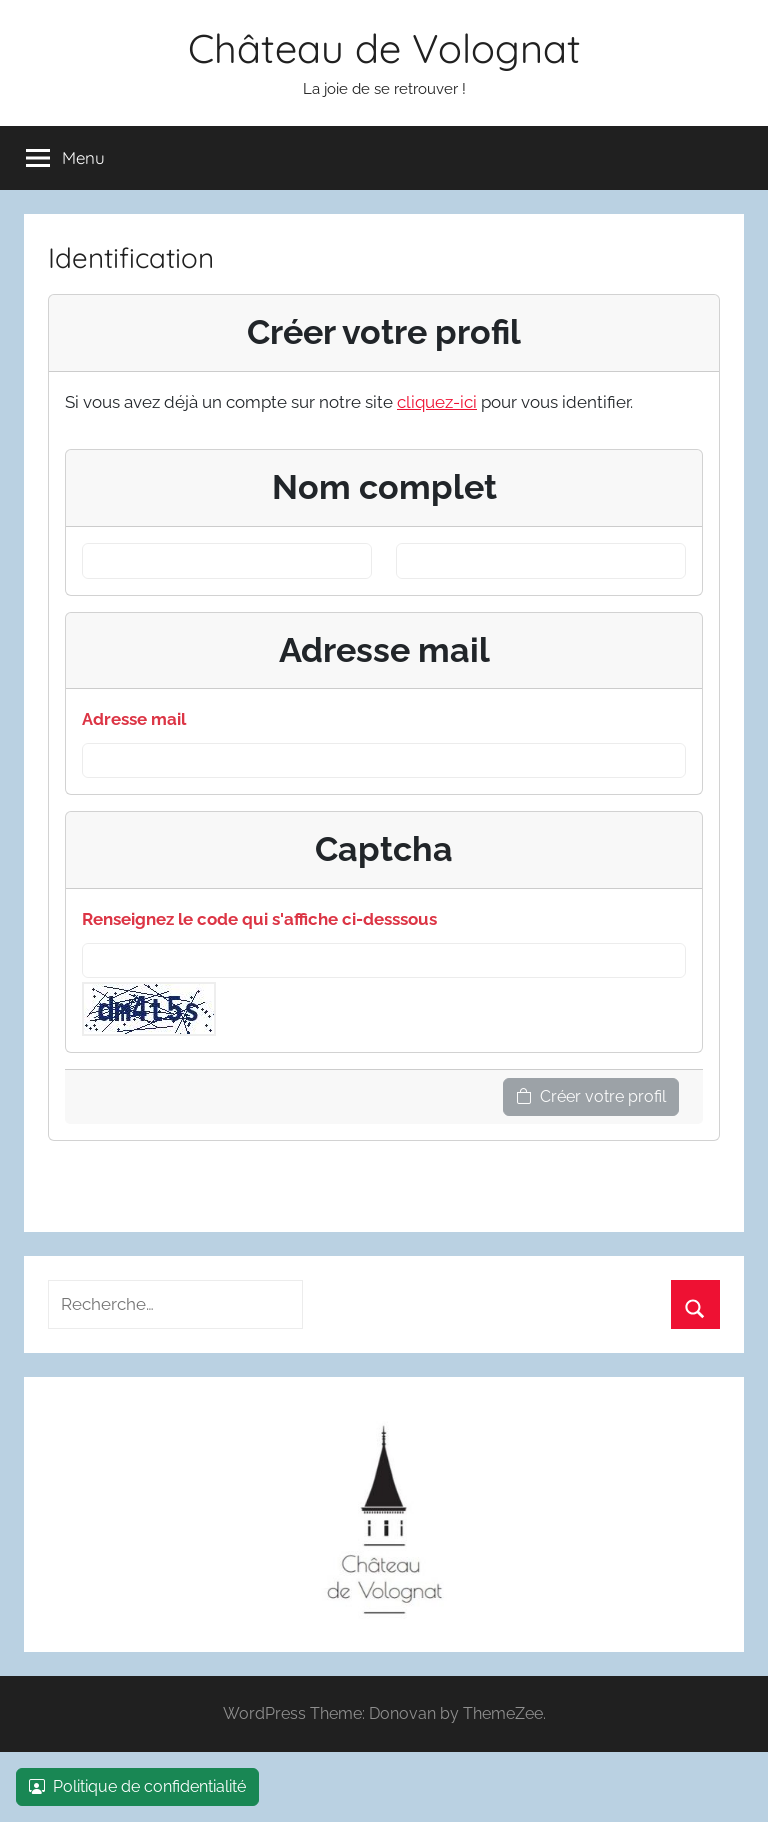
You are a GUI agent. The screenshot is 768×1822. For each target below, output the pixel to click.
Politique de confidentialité (137, 1786)
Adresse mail (134, 719)
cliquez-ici (437, 402)
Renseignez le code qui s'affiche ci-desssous (259, 919)
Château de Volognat (384, 48)
